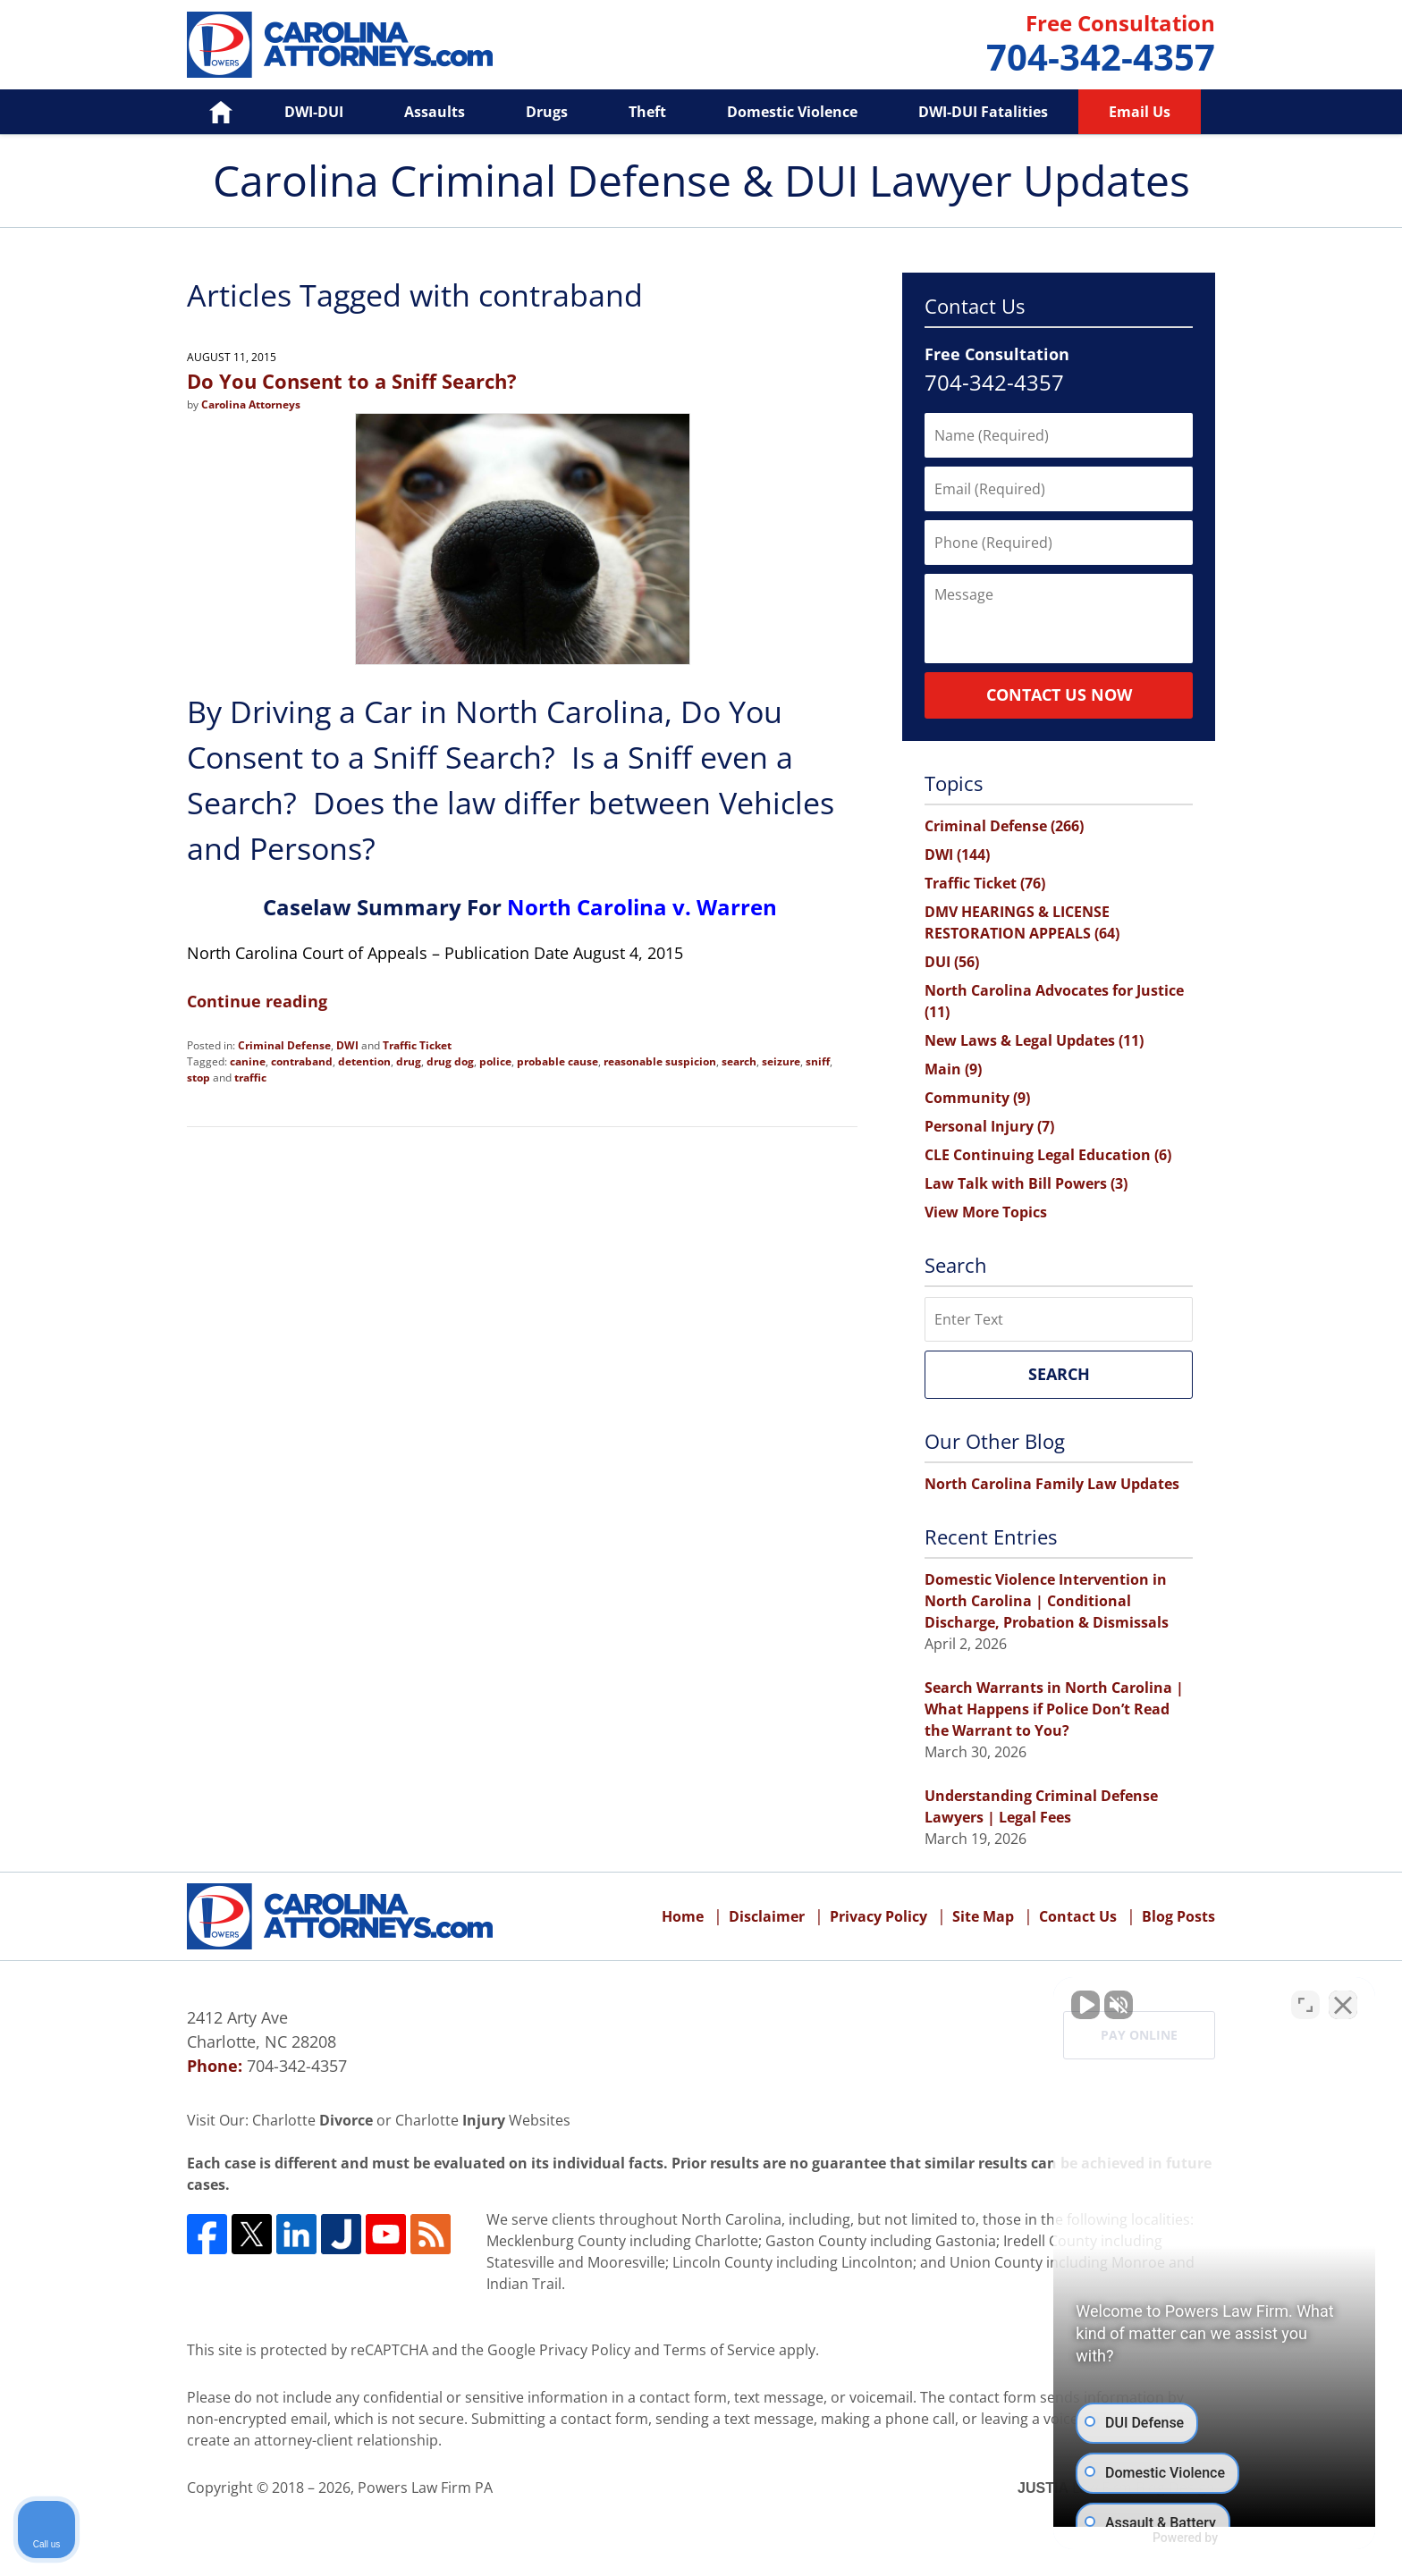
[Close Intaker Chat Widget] (1343, 2005)
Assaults (434, 112)
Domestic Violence (792, 112)
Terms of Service (719, 2350)
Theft (647, 112)
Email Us (1139, 112)
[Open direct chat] (1305, 2005)
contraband (302, 1061)
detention (364, 1061)
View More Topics (986, 1212)
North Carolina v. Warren (642, 907)
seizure (781, 1061)
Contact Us (1078, 1916)
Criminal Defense (284, 1045)
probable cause (557, 1061)
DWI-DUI (313, 112)
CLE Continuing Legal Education (1048, 1155)
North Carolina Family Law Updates (1052, 1484)
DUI (952, 962)
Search (1059, 1374)
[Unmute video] (1085, 2005)
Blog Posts (1178, 1916)
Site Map (983, 1916)
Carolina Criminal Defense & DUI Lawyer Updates (340, 45)
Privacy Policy (878, 1916)
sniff (818, 1061)
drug (408, 1061)
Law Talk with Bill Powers (1026, 1183)
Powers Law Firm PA (425, 2487)
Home (208, 112)
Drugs (547, 112)
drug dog (450, 1061)
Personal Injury (989, 1126)
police (495, 1061)
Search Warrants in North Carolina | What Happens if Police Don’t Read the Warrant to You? (1054, 1709)
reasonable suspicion (660, 1061)
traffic (250, 1077)
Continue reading (257, 1001)
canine (248, 1061)
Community (977, 1097)
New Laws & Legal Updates (1034, 1040)
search (739, 1061)
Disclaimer (767, 1916)
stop (198, 1077)
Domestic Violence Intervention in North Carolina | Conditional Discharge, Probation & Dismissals (1047, 1601)
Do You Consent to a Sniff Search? (352, 380)
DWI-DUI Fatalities (983, 112)
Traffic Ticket (417, 1045)
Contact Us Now (1059, 694)
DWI (347, 1045)
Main (953, 1069)
